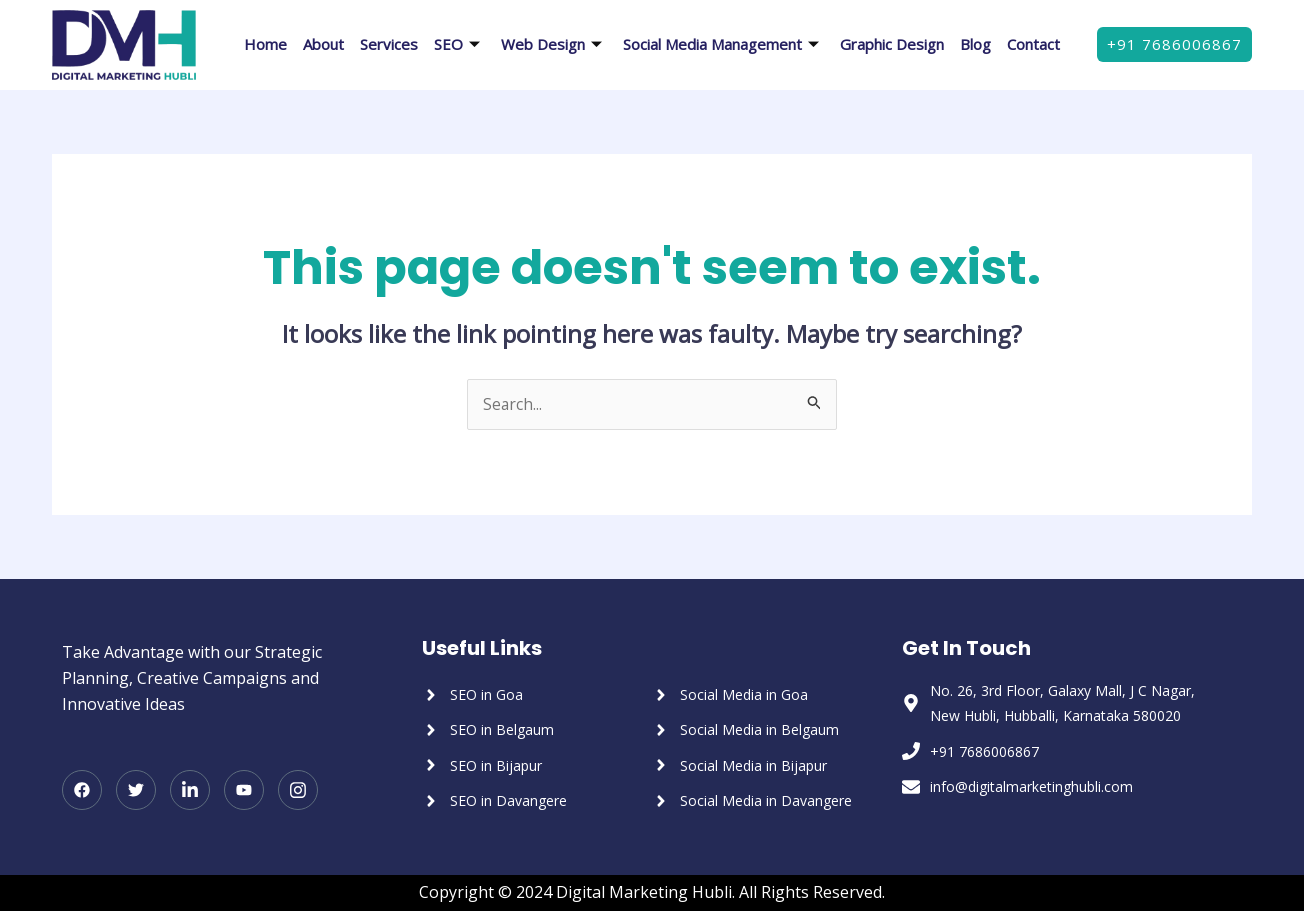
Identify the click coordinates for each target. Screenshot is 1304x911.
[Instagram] (298, 791)
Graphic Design (892, 44)
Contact (1033, 44)
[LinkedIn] (190, 791)
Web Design (554, 44)
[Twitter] (136, 791)
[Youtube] (244, 791)
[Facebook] (82, 791)
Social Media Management (723, 44)
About (323, 44)
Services (389, 44)
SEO (459, 44)
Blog (975, 44)
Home (265, 44)
